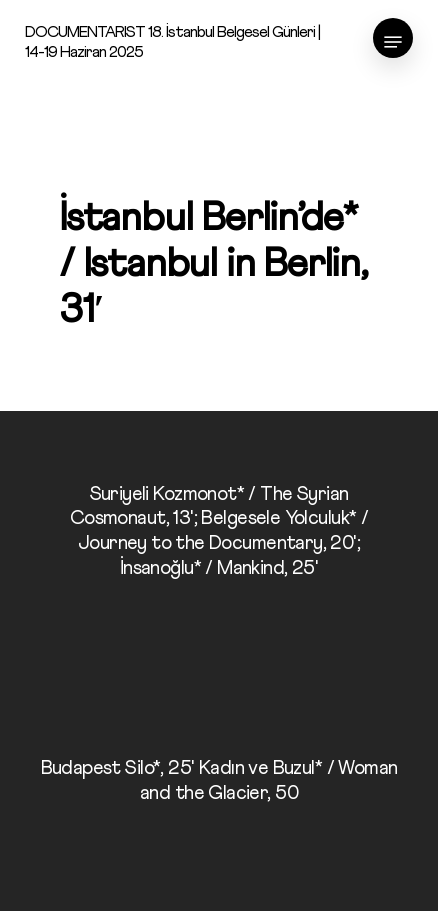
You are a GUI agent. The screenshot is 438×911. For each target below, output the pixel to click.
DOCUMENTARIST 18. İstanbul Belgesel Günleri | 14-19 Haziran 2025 (172, 42)
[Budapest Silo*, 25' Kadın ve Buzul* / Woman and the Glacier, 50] (219, 786)
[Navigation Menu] (393, 42)
